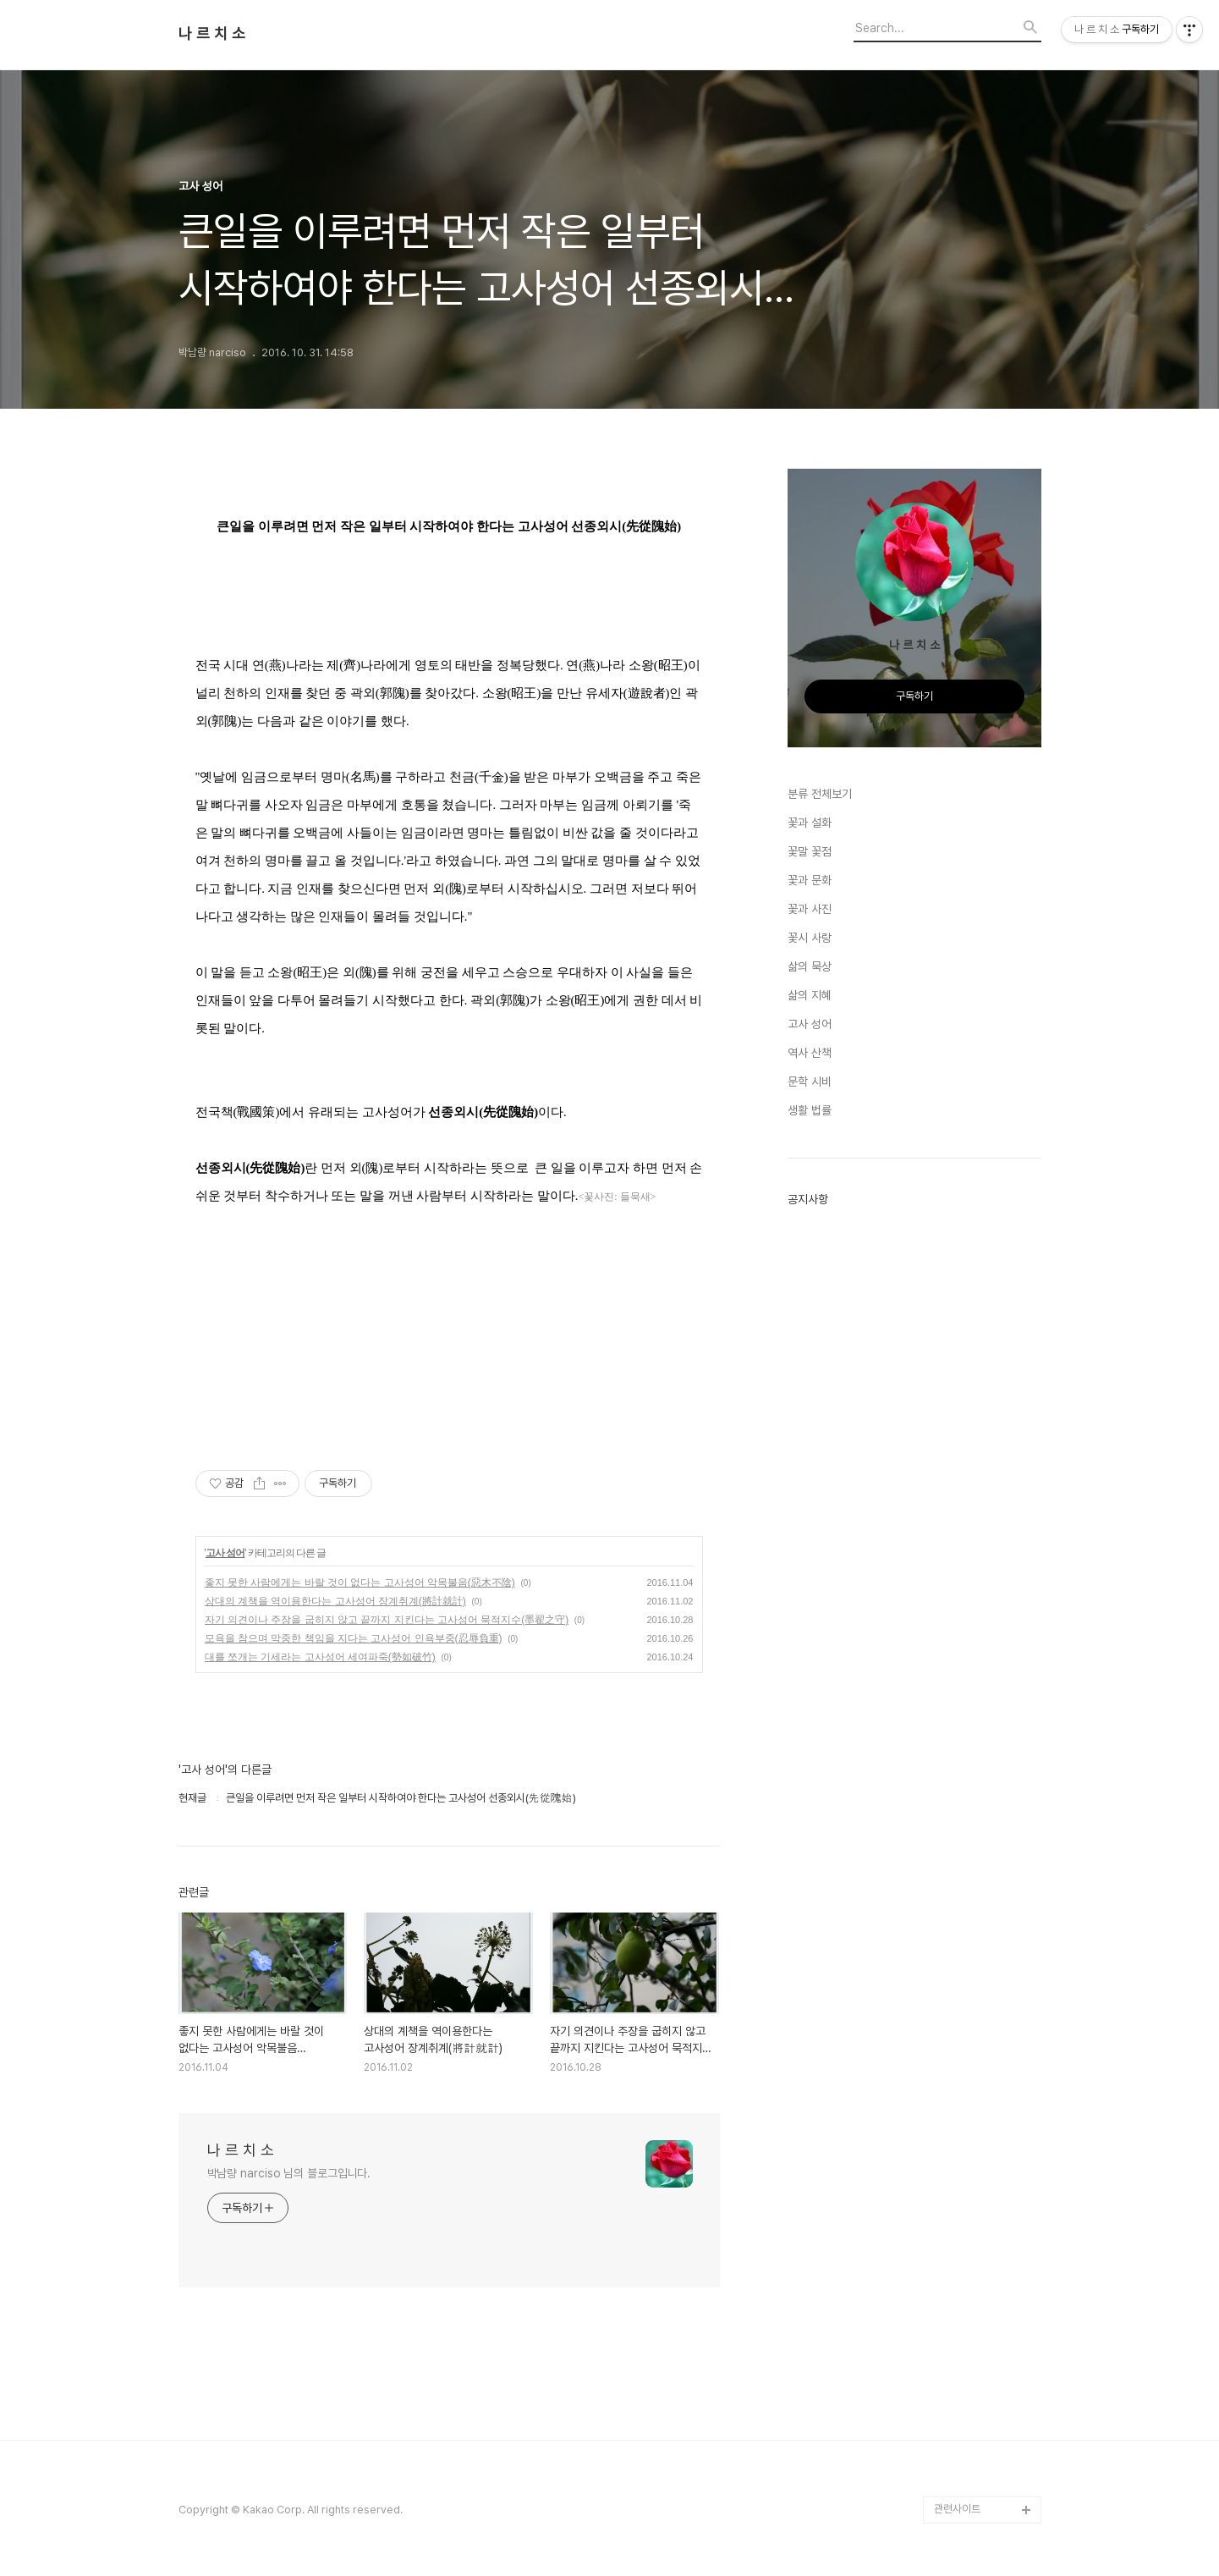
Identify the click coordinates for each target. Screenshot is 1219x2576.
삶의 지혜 (810, 995)
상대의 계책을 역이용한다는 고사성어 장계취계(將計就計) (335, 1601)
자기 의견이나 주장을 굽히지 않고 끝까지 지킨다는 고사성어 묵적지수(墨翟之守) (387, 1620)
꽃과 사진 (810, 909)
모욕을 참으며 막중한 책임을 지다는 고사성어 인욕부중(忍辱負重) (353, 1638)
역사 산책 (810, 1053)
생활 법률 (810, 1110)
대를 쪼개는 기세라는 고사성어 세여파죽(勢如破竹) (320, 1657)
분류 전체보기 (820, 794)
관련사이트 (957, 2508)
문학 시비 (810, 1081)
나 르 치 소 (211, 33)
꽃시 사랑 (810, 937)
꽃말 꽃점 (810, 851)
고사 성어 (225, 1553)
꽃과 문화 (810, 880)
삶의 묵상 (810, 966)
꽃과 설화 (810, 822)
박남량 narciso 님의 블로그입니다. (289, 2173)
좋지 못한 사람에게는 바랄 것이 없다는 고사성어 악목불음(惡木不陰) (360, 1582)
